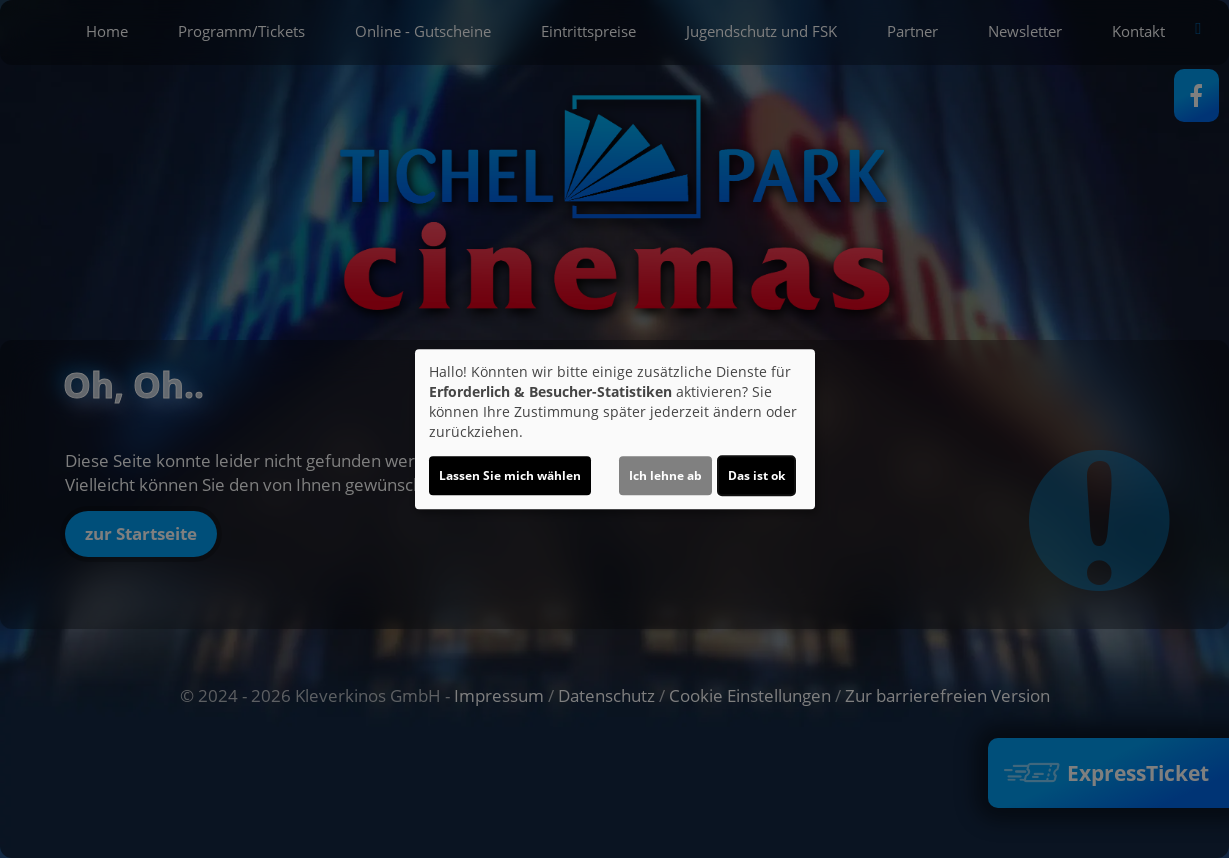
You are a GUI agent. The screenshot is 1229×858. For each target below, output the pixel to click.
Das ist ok (756, 475)
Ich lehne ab (665, 475)
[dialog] (615, 429)
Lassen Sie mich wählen (510, 475)
